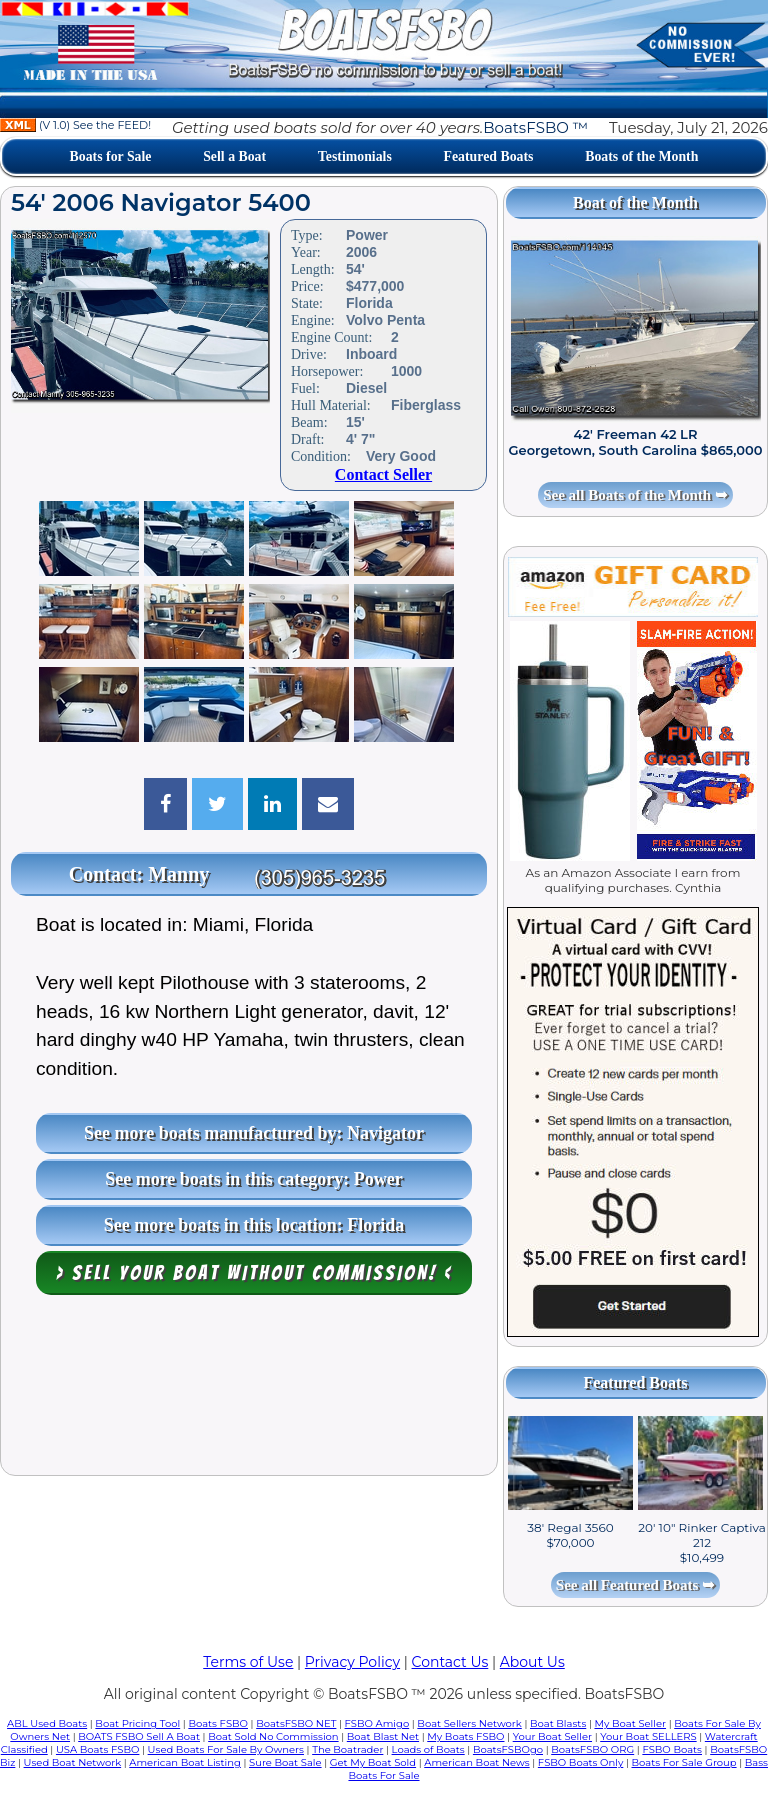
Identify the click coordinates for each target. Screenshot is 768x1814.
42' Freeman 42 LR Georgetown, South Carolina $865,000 (636, 442)
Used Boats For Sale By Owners (226, 1749)
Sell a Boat (234, 156)
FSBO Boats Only (580, 1762)
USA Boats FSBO (97, 1749)
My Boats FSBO (465, 1736)
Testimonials (355, 156)
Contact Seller (383, 474)
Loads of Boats (428, 1749)
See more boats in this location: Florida (254, 1225)
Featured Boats (489, 156)
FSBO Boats (672, 1749)
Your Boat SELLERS (648, 1736)
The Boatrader (347, 1749)
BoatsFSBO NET (296, 1723)
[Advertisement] (249, 1390)
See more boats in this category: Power (254, 1179)
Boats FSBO (218, 1723)
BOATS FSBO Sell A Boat (139, 1736)
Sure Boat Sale (285, 1762)
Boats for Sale (111, 156)
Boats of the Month (641, 156)
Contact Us (450, 1662)
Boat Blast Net (383, 1736)
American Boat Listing (185, 1762)
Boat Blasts (558, 1723)
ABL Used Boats (47, 1723)
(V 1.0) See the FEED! (75, 125)
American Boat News (476, 1762)
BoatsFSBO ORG (592, 1749)
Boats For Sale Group (684, 1762)
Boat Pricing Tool (137, 1723)
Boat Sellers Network (469, 1723)
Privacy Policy (352, 1662)
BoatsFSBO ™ (535, 127)
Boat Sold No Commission (273, 1736)
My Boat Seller (630, 1723)
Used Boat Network (73, 1762)
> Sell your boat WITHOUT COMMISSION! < (254, 1273)
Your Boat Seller (552, 1736)
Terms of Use (248, 1662)
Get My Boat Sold (373, 1762)
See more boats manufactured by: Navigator (254, 1133)
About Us (532, 1662)
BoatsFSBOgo (508, 1749)
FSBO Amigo (377, 1723)
